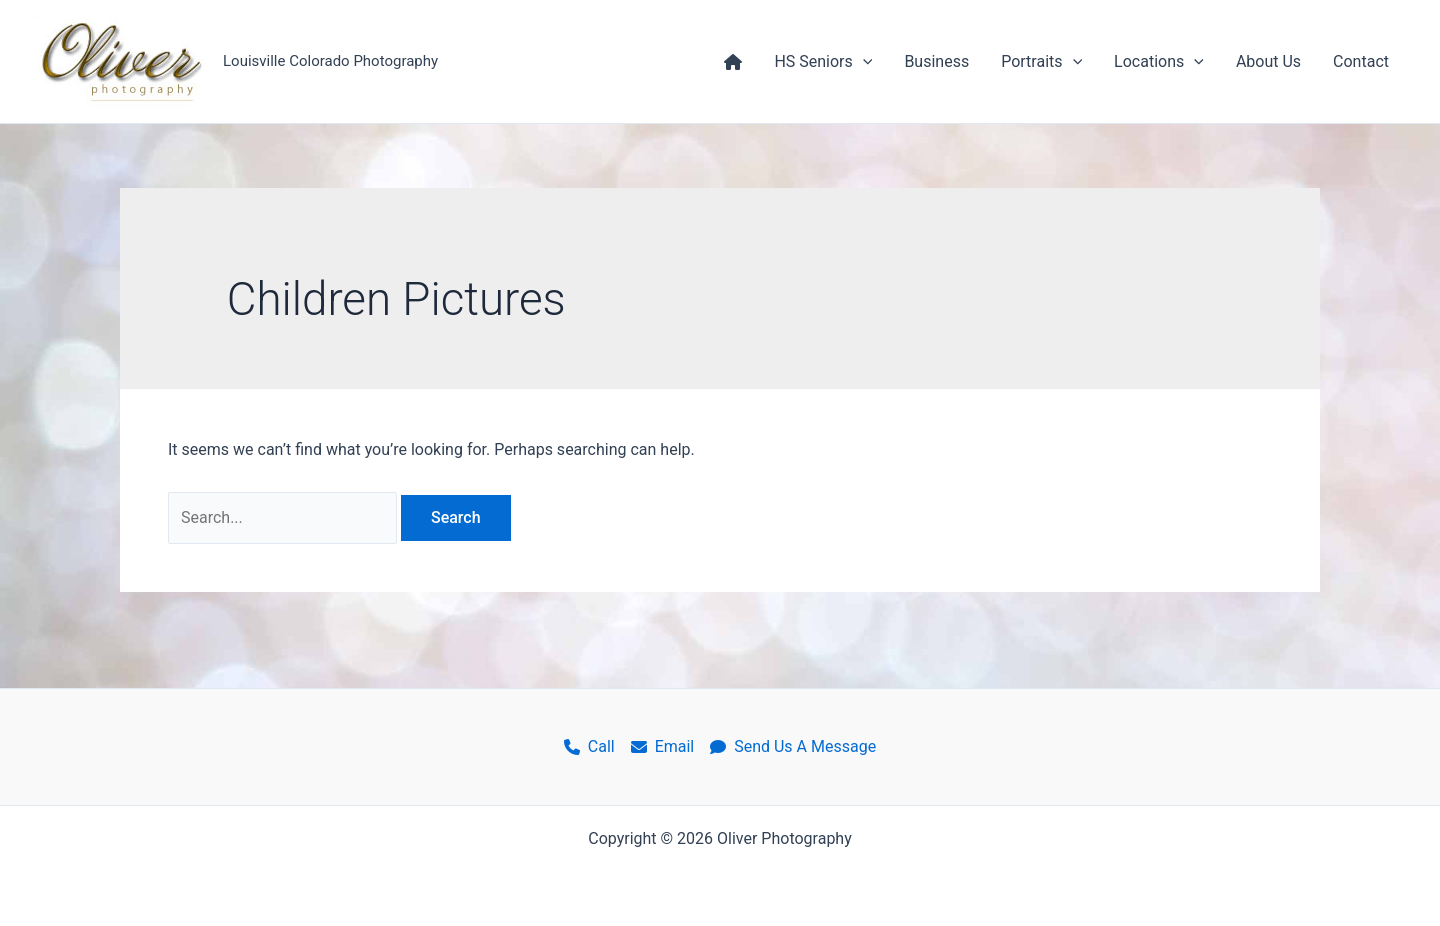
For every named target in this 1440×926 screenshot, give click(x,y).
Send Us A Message (793, 746)
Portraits (1041, 62)
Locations (1159, 62)
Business (936, 61)
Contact (1361, 61)
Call (589, 746)
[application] (863, 62)
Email (663, 746)
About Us (1268, 61)
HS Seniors (823, 62)
